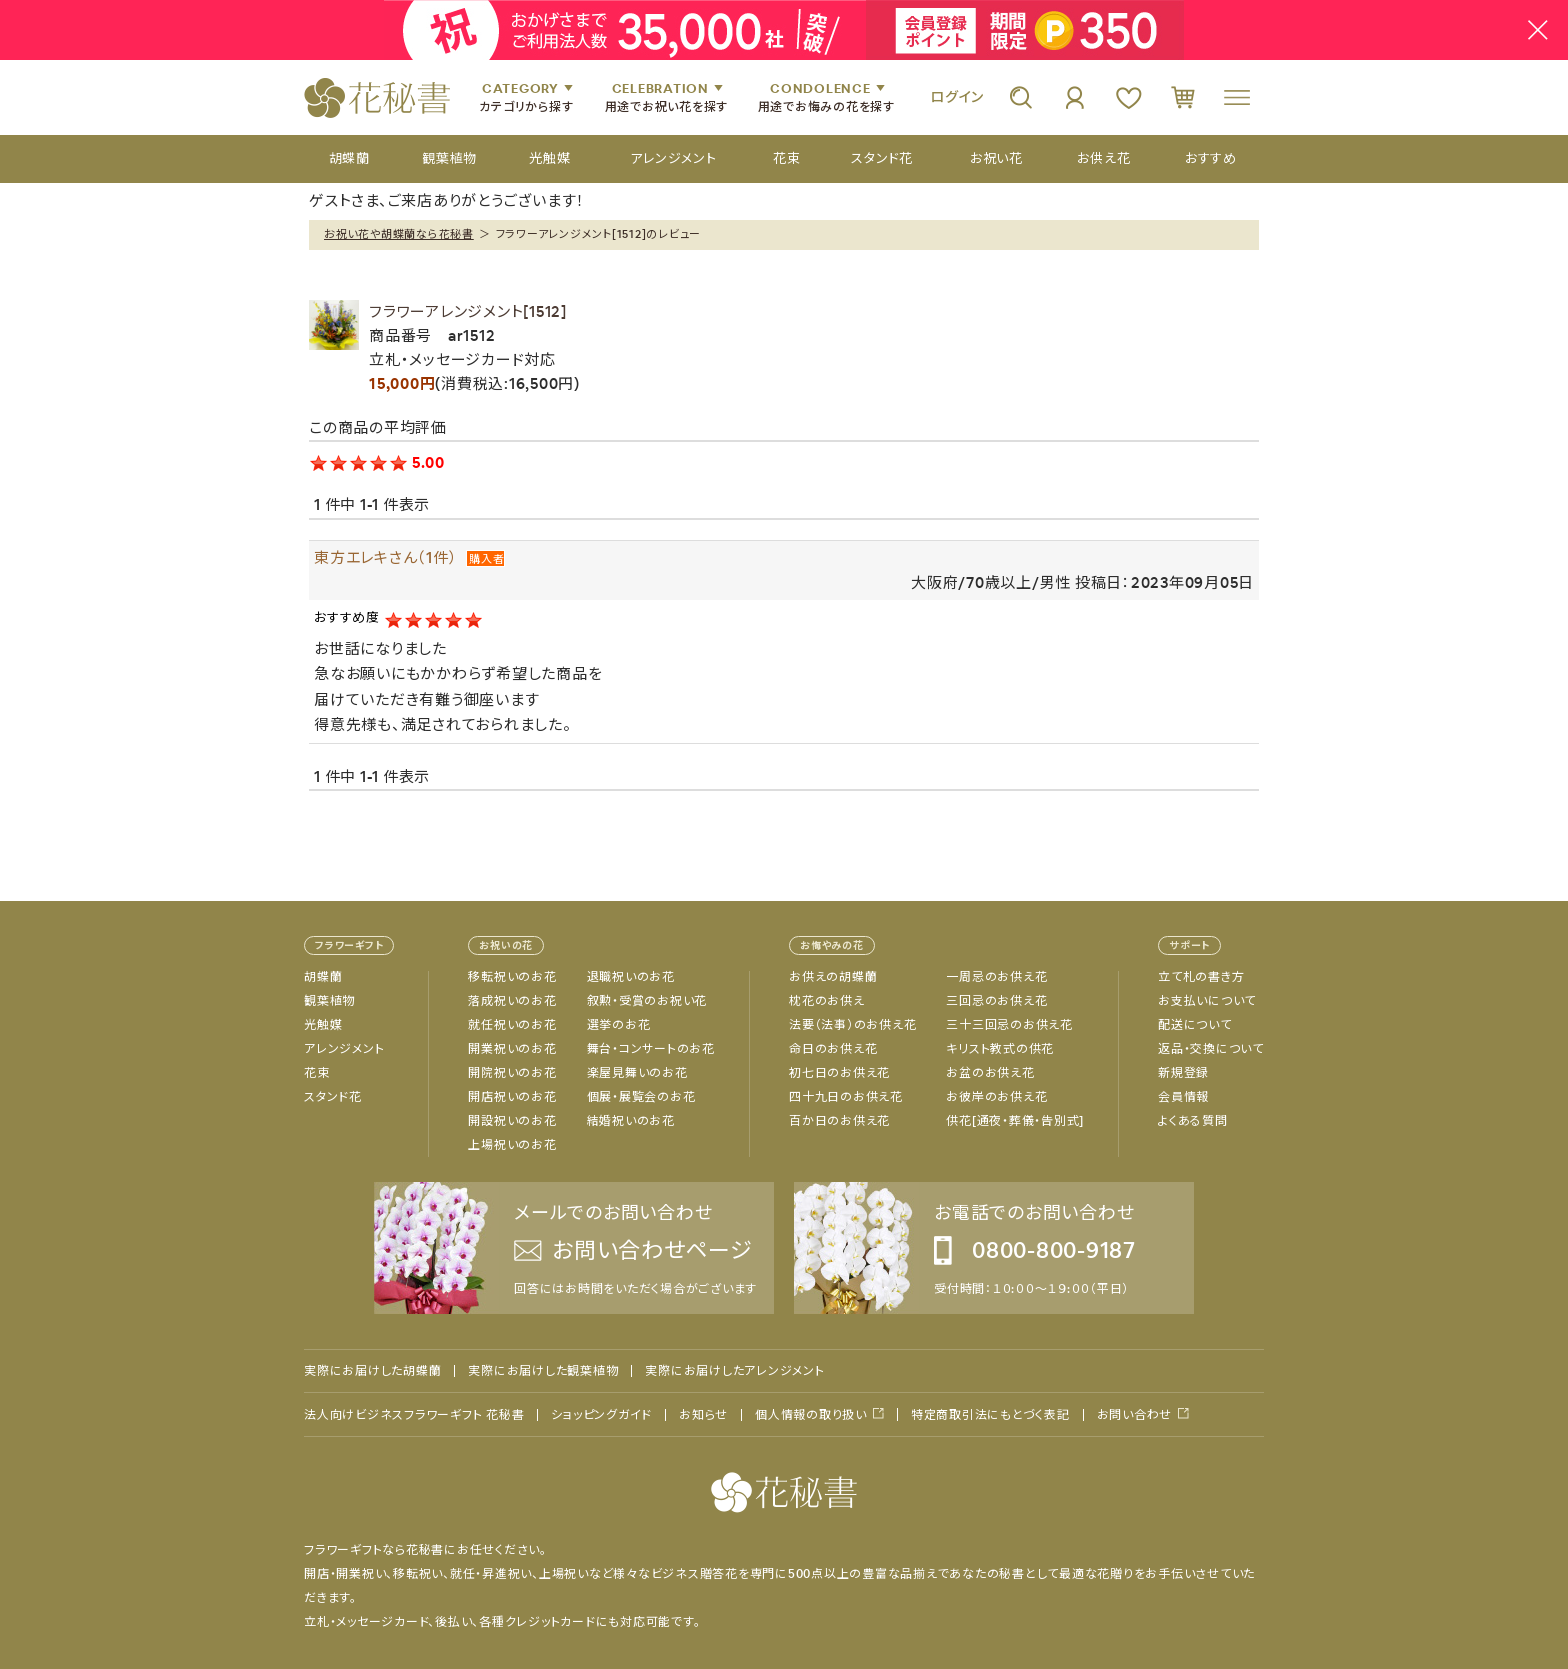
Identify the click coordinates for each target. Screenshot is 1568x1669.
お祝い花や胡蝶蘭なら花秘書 (399, 234)
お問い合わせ (1135, 1414)
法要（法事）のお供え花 (852, 1025)
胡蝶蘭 (323, 977)
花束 (317, 1073)
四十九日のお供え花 (846, 1097)
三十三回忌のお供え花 (1009, 1025)
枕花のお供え (827, 1001)
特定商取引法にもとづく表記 (990, 1415)
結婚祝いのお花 (631, 1121)
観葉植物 (329, 1001)
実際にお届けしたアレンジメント (734, 1371)
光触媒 (323, 1025)
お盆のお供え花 (990, 1073)
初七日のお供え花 (839, 1073)
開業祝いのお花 (512, 1049)
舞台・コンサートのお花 (651, 1049)
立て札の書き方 (1201, 977)
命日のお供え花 (833, 1049)
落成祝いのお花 (512, 1001)
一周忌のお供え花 (996, 977)
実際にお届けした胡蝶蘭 (372, 1371)
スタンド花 (333, 1097)
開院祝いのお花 (512, 1073)
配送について (1195, 1025)
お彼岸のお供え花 (996, 1097)
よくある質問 (1193, 1121)
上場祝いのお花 (512, 1145)
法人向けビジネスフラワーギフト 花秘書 (414, 1415)
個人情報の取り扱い (811, 1414)
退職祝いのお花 (631, 977)
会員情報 (1183, 1097)
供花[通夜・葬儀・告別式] (1015, 1121)
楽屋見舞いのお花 (637, 1073)
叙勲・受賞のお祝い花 (647, 1001)
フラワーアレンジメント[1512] (468, 311)
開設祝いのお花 (512, 1121)
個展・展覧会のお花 (641, 1097)
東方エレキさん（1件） (385, 557)
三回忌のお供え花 (996, 1001)
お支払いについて (1207, 1001)
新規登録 (1183, 1073)
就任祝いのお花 (512, 1025)
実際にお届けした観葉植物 (543, 1371)
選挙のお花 (619, 1025)
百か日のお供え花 (839, 1121)
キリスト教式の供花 (1000, 1049)
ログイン (957, 97)
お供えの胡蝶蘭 (833, 977)
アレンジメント (344, 1049)
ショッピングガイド (601, 1415)
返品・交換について (1211, 1049)
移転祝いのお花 (512, 977)
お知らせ (703, 1415)
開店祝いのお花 (512, 1097)
